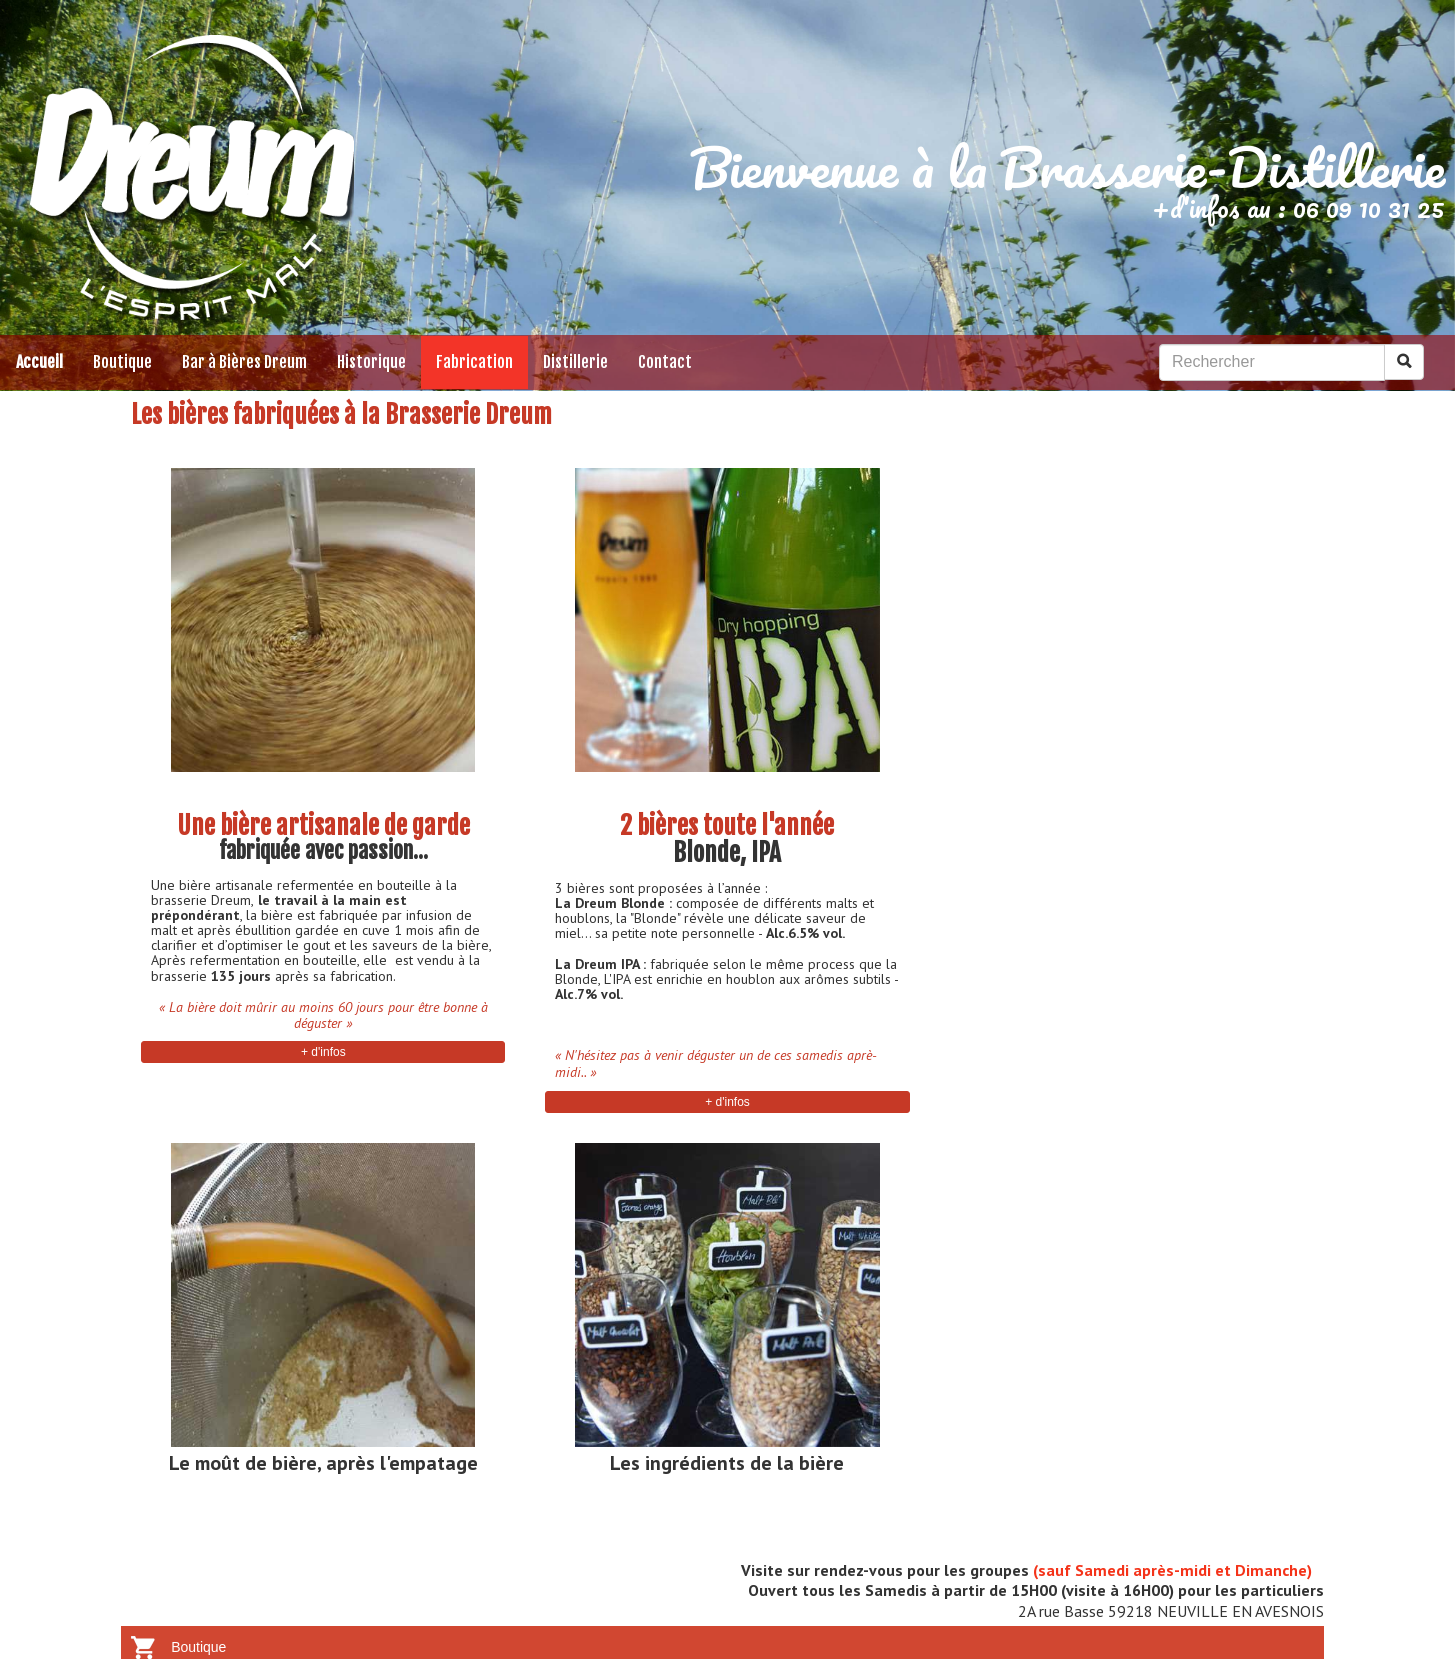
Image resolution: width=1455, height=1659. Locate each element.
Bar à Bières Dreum (244, 362)
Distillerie (575, 362)
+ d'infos (323, 1052)
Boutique (122, 362)
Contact (665, 362)
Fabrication (474, 362)
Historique (371, 362)
